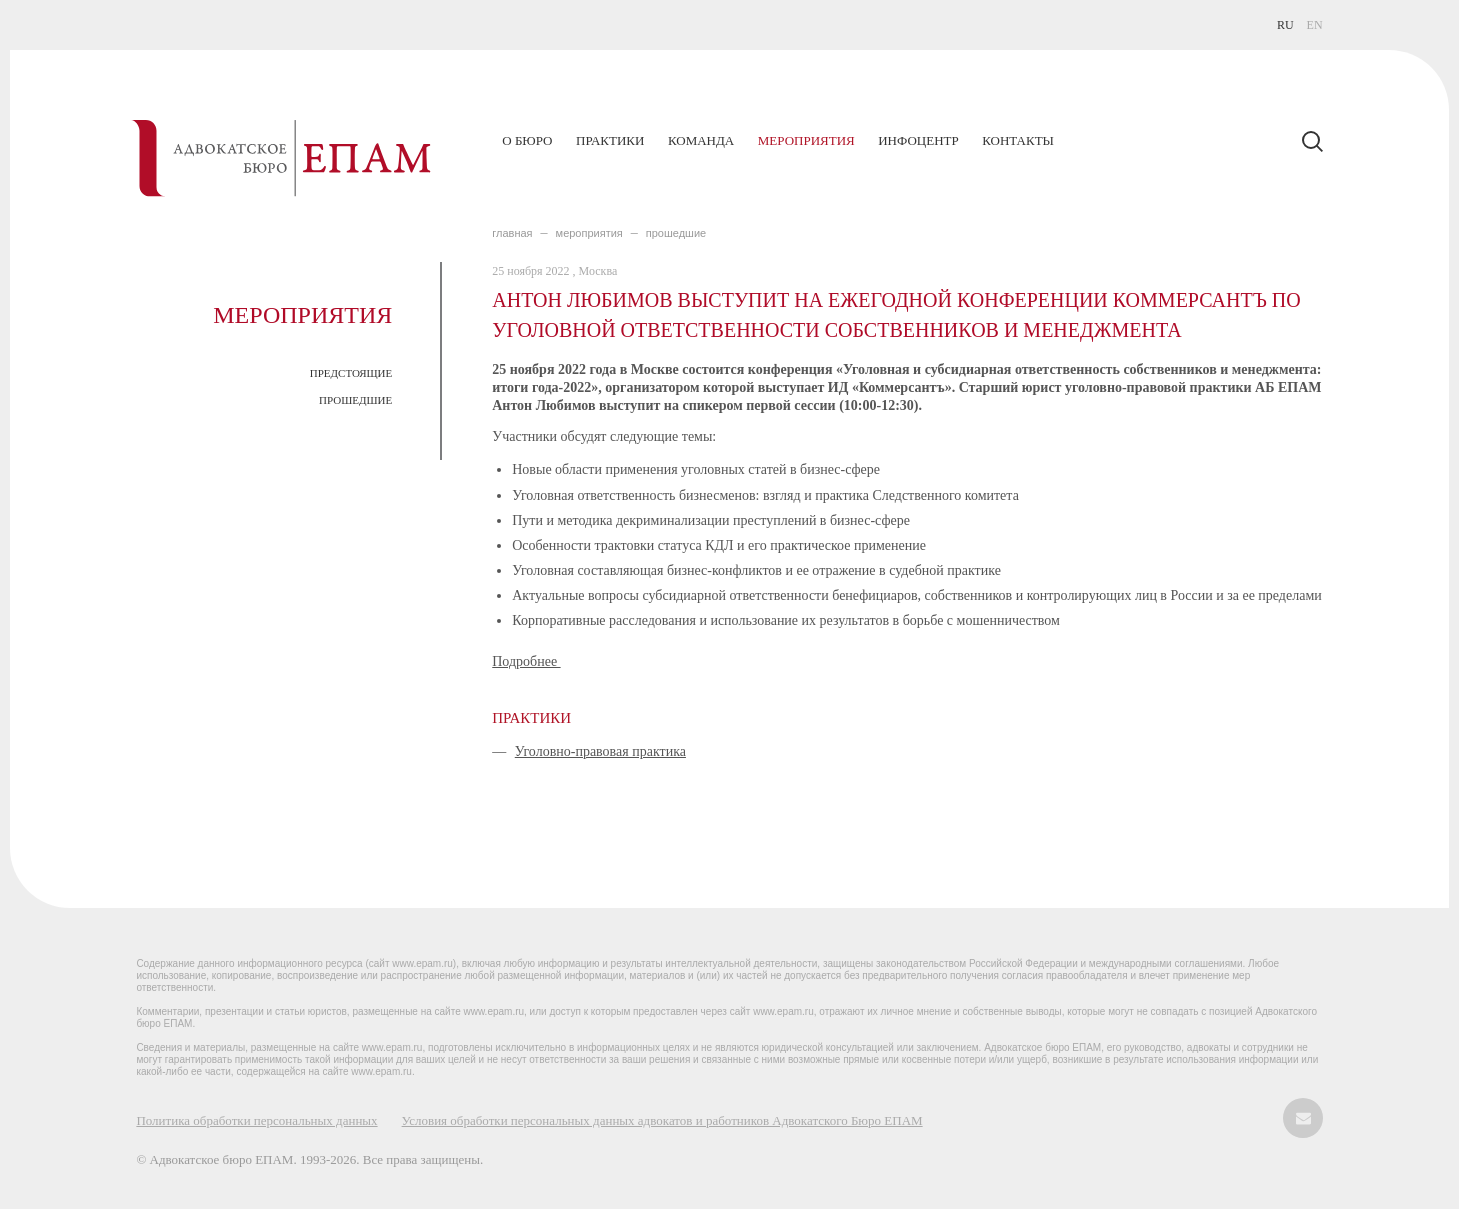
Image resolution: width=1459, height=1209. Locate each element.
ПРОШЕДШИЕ (355, 400)
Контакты (1018, 140)
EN (1315, 25)
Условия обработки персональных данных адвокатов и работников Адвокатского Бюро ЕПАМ (662, 1120)
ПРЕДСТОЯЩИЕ (351, 373)
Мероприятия (806, 140)
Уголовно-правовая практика (600, 751)
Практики (610, 140)
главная (512, 233)
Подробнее (526, 661)
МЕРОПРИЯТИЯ (589, 233)
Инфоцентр (918, 140)
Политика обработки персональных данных (256, 1120)
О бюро (527, 140)
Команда (701, 140)
